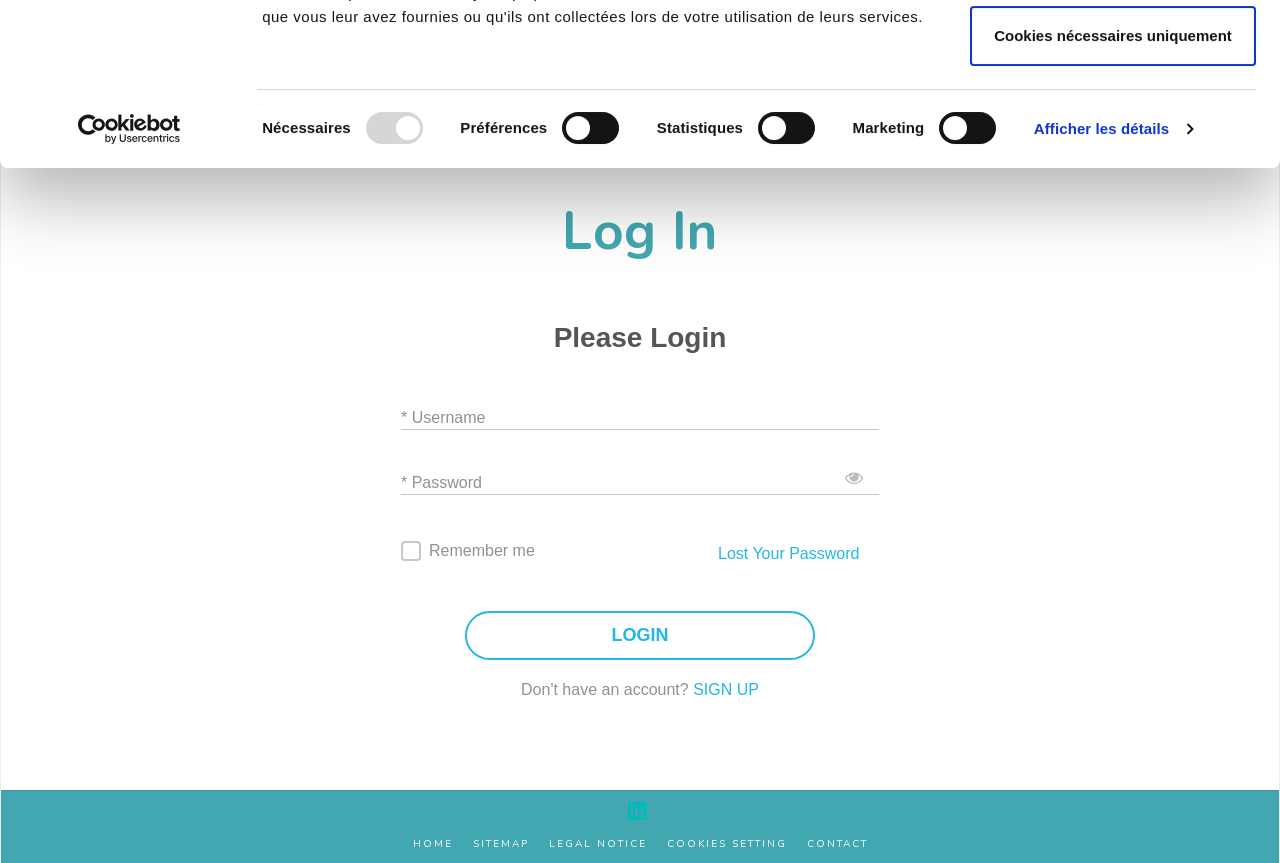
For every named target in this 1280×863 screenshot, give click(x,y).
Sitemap (501, 844)
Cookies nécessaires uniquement (1113, 187)
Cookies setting (727, 844)
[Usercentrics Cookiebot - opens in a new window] (129, 281)
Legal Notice (598, 844)
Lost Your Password (788, 553)
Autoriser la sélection (1113, 120)
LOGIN (640, 635)
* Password (441, 482)
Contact (837, 844)
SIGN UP (726, 689)
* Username (443, 417)
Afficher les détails (1101, 280)
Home (433, 844)
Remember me (482, 550)
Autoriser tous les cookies (1113, 53)
